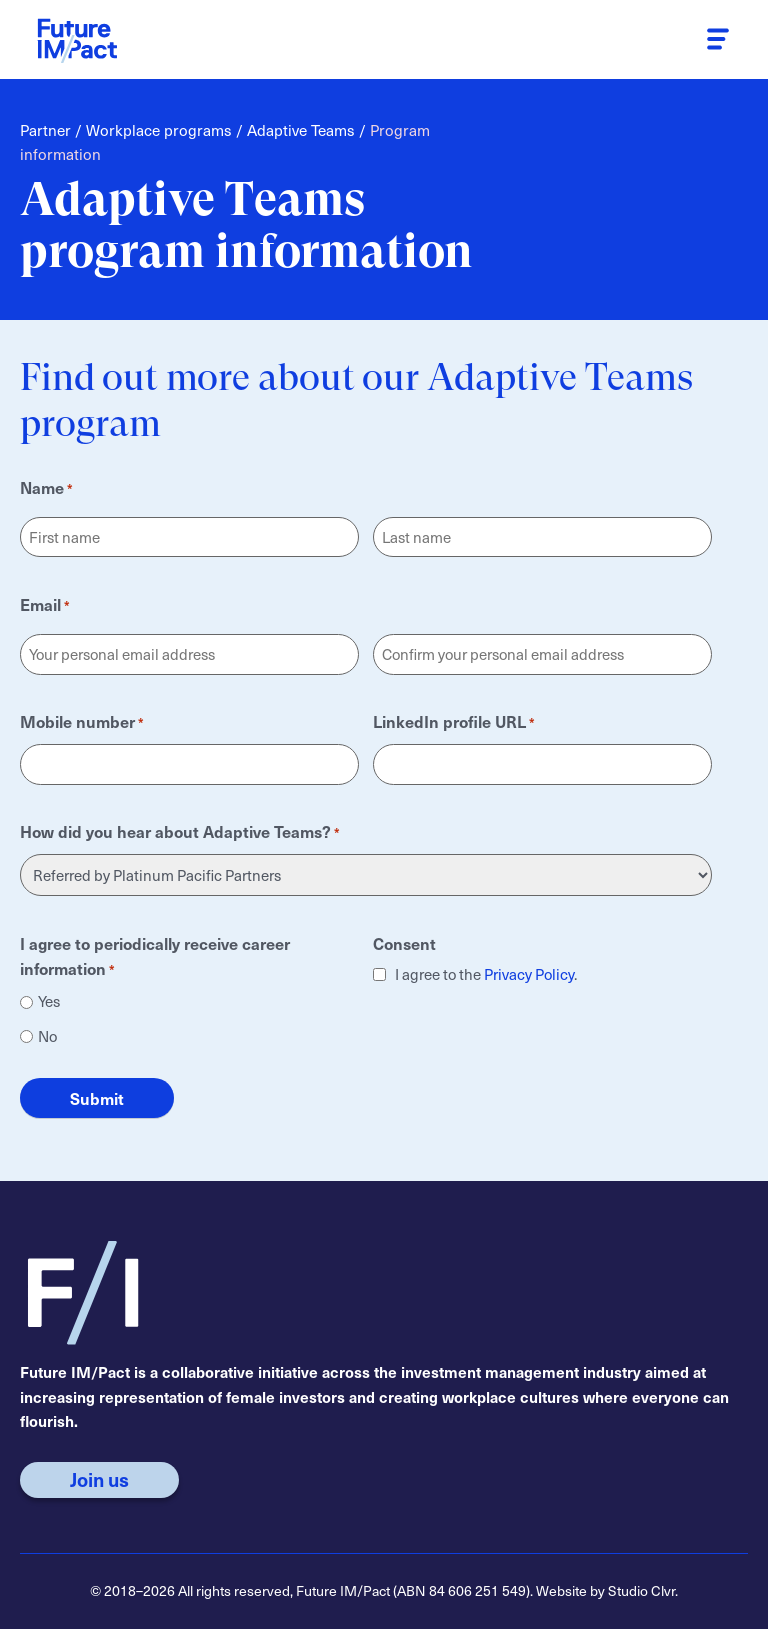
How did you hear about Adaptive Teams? (180, 830)
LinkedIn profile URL (454, 721)
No (47, 1036)
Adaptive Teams (301, 129)
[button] (717, 39)
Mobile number (82, 721)
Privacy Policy (529, 974)
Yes (49, 1002)
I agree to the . (486, 975)
